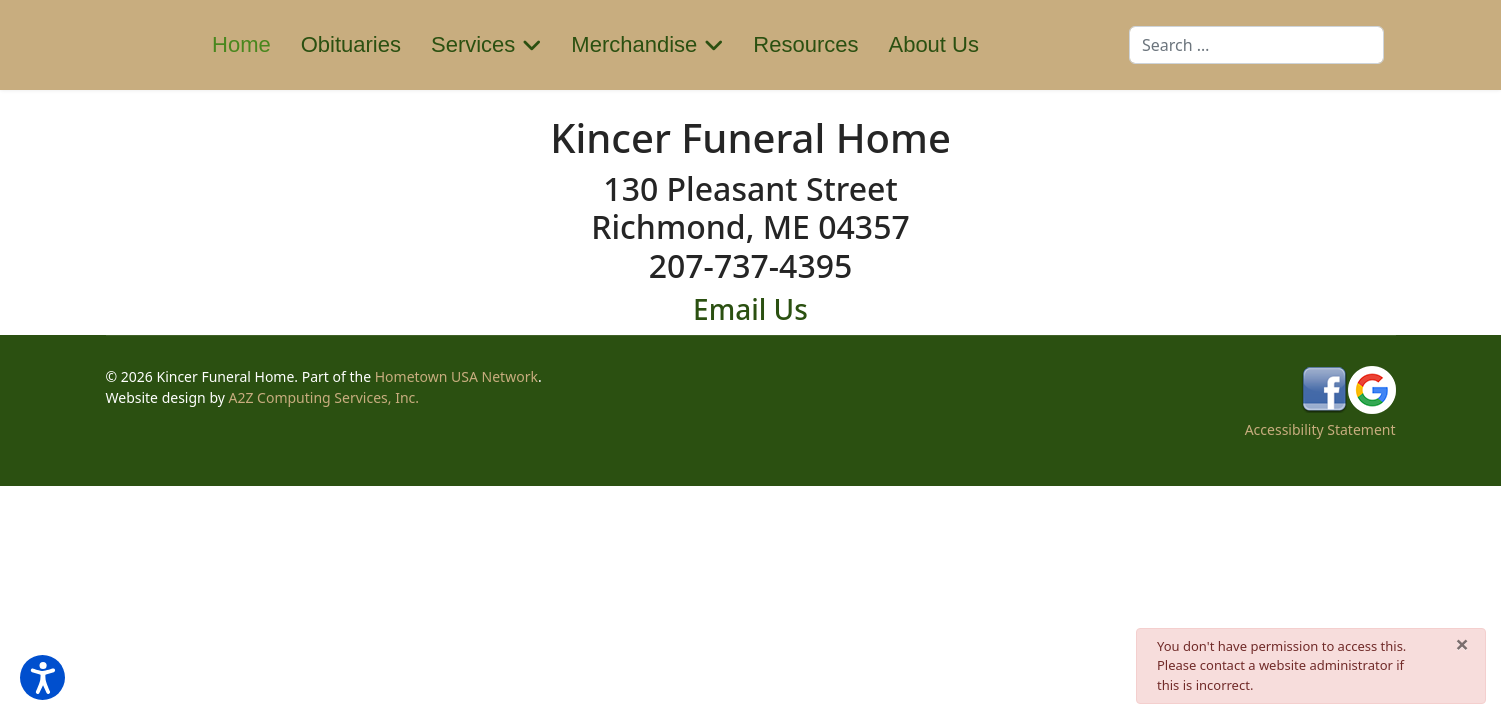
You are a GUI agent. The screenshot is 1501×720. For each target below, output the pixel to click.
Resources (805, 44)
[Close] (1462, 644)
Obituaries (351, 44)
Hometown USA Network (456, 376)
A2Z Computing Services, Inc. (324, 397)
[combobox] (1256, 45)
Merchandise (634, 44)
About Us (933, 44)
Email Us (750, 309)
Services (473, 44)
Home (241, 44)
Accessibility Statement (1320, 429)
